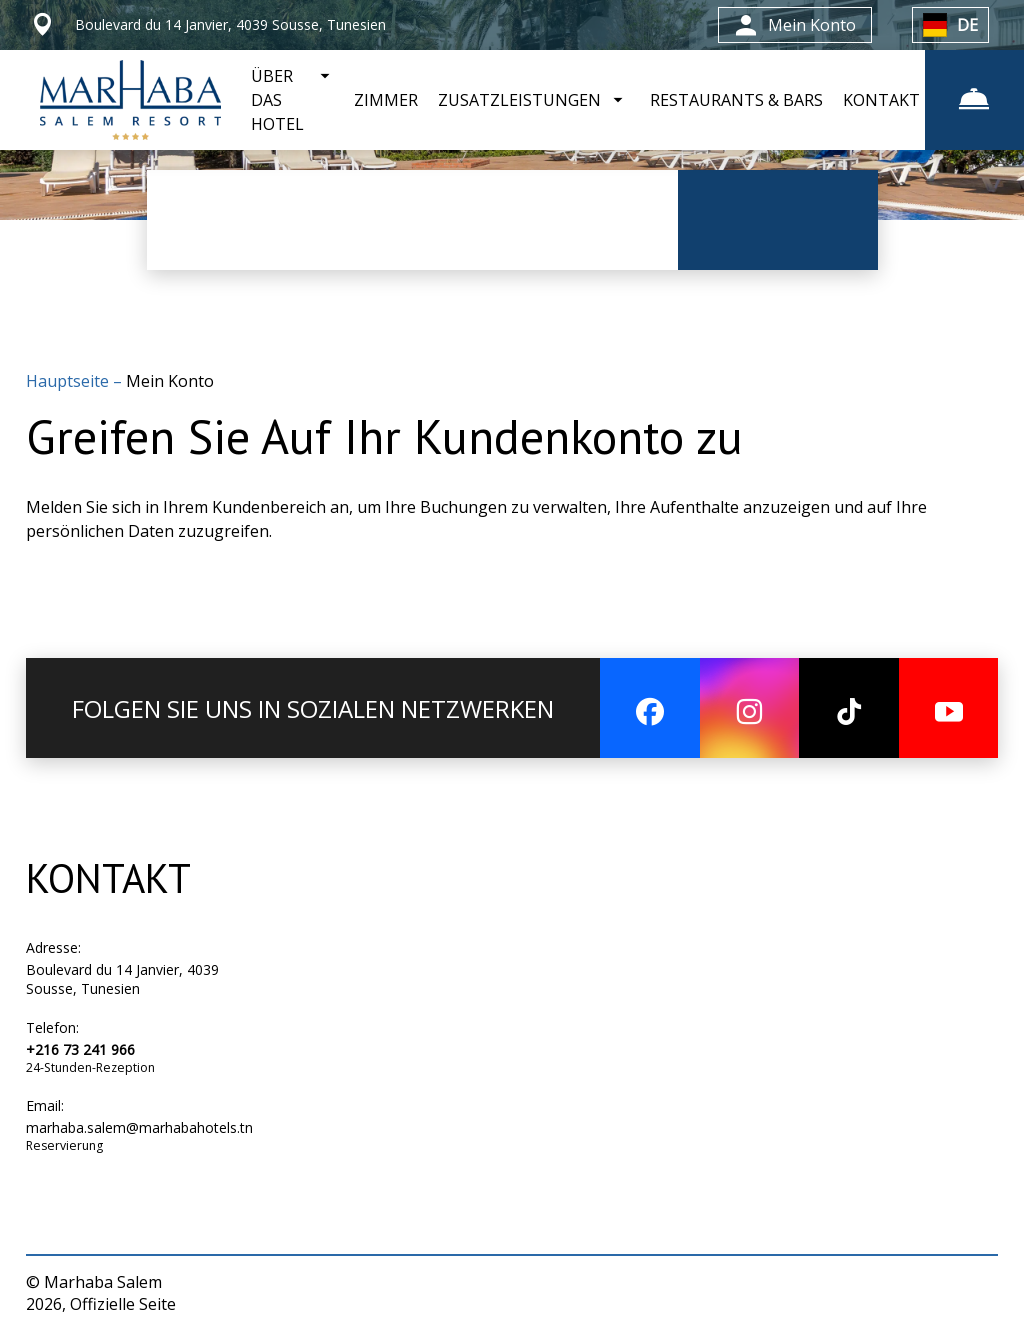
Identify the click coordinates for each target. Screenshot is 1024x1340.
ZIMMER (385, 100)
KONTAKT (880, 100)
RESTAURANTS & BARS (735, 100)
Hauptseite (69, 381)
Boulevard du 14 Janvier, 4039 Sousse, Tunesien (122, 979)
